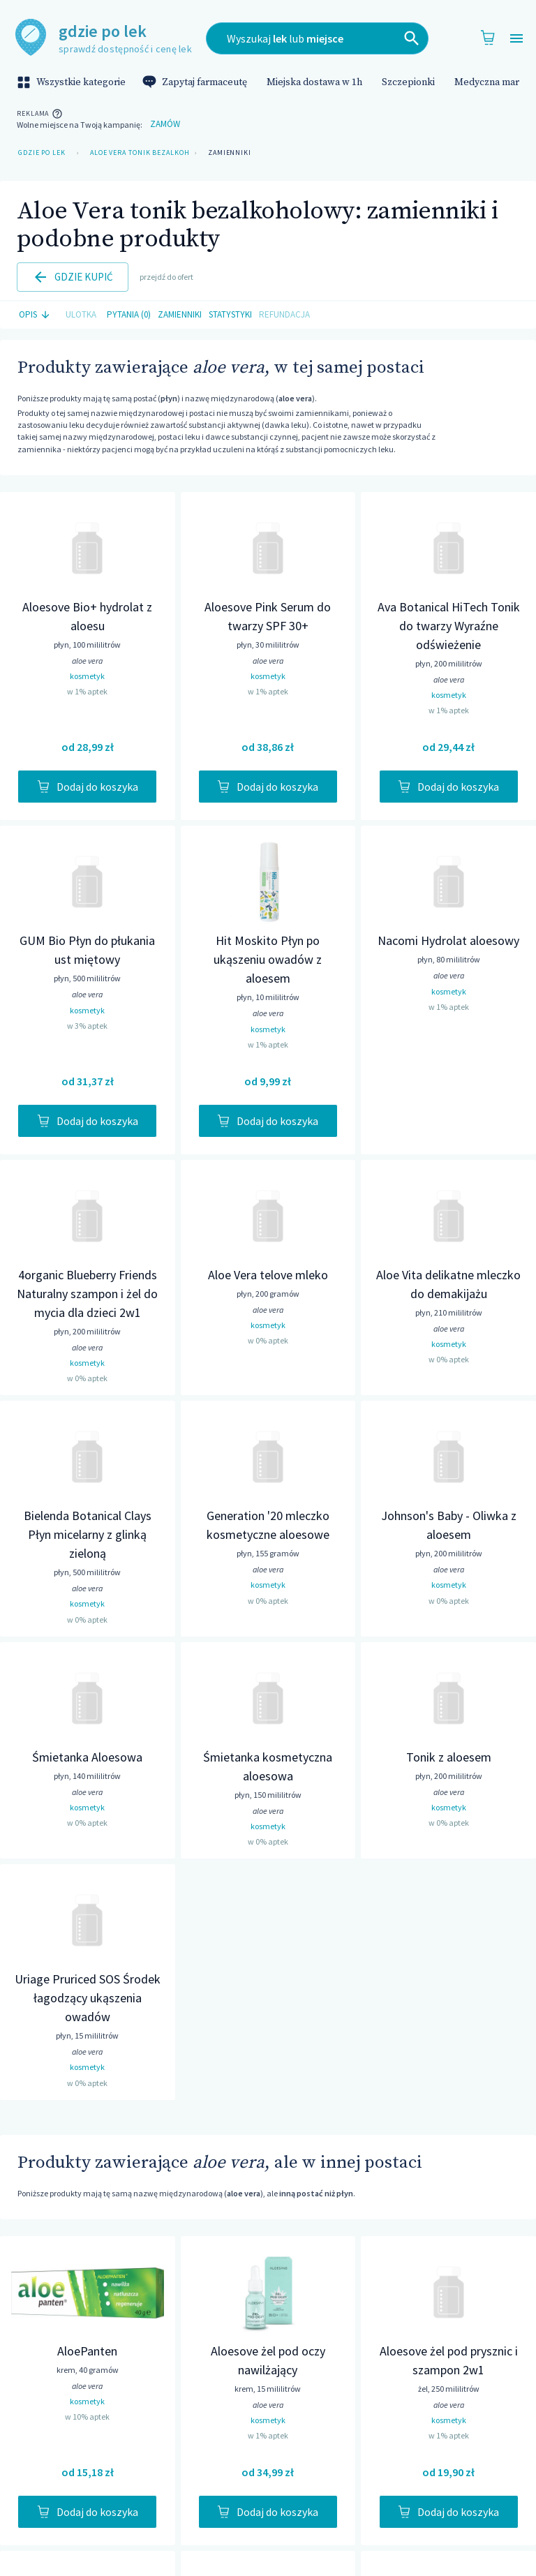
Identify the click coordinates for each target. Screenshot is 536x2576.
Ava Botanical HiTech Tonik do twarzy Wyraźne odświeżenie (449, 626)
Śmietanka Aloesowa (87, 1757)
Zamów (164, 124)
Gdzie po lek (42, 153)
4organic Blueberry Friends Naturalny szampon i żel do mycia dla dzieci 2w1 (87, 1293)
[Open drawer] (516, 38)
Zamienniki (229, 153)
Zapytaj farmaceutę (196, 82)
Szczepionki (408, 82)
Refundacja (284, 315)
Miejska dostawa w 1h (314, 82)
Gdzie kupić (72, 277)
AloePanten (87, 2351)
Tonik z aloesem (448, 1757)
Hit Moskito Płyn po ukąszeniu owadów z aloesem (268, 959)
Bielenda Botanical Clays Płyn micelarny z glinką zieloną (87, 1534)
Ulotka (81, 315)
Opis (36, 315)
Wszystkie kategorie (72, 82)
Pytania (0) (128, 315)
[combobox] (317, 38)
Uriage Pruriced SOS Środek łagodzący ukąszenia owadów (88, 1998)
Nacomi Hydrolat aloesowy (448, 940)
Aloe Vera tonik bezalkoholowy (136, 153)
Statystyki (230, 315)
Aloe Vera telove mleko (268, 1275)
